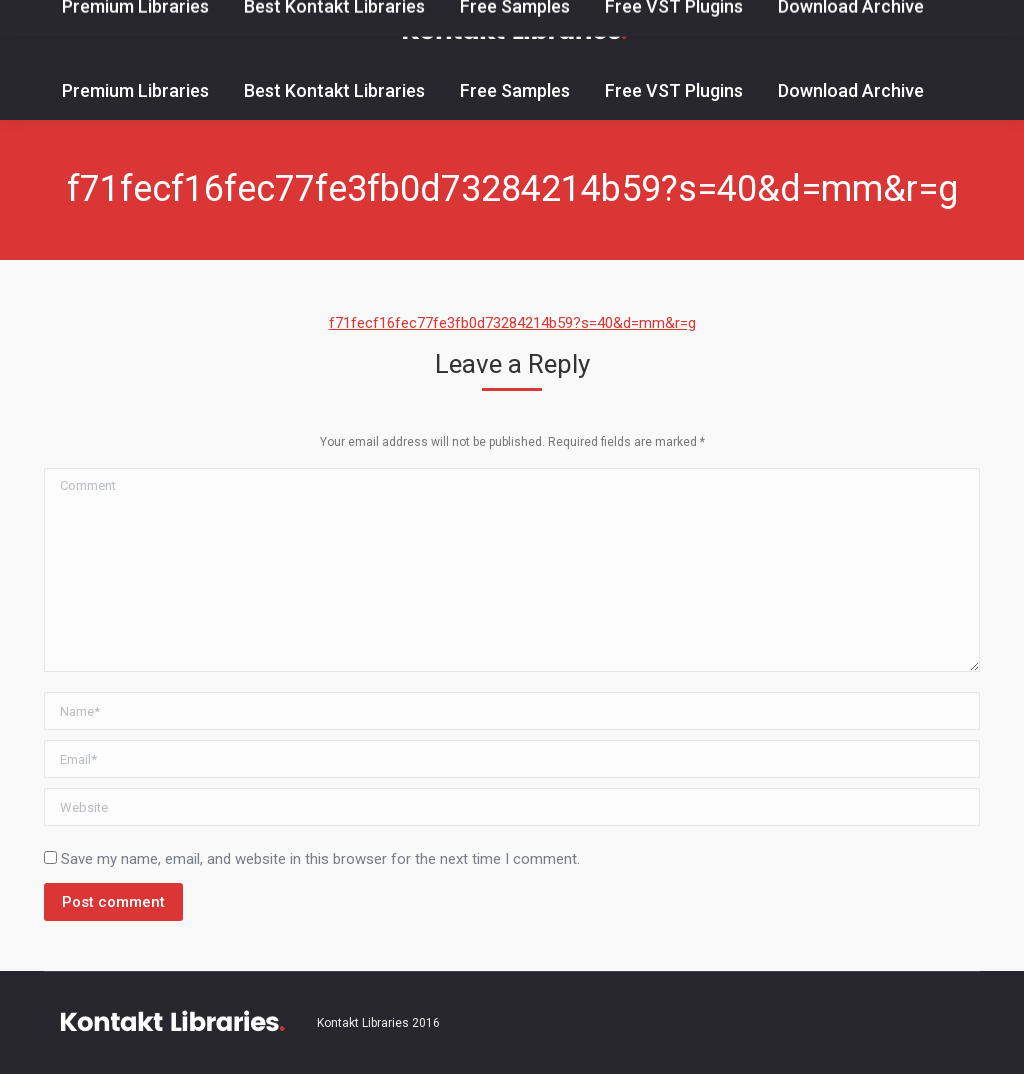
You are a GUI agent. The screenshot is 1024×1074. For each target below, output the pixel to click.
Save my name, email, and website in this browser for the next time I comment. (320, 859)
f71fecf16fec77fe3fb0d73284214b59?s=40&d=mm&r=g (512, 323)
